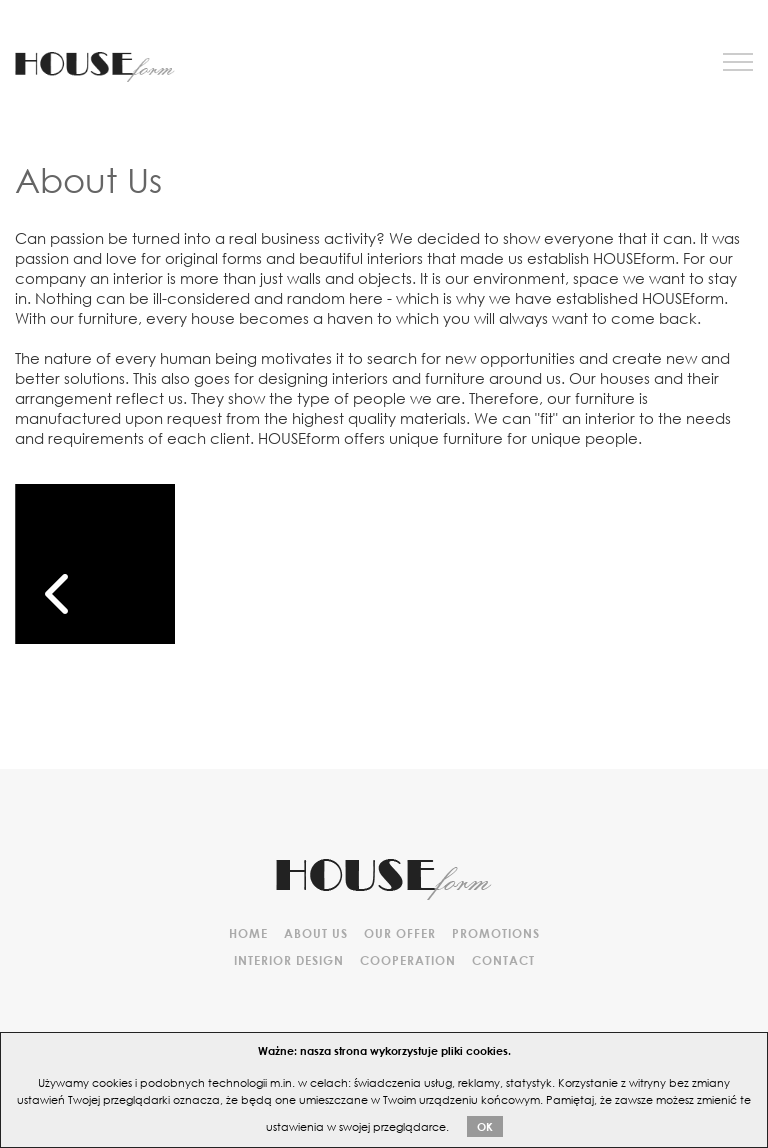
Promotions (496, 933)
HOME (248, 933)
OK (485, 1126)
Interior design (289, 960)
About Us (316, 933)
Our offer (400, 933)
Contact (503, 960)
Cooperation (408, 960)
